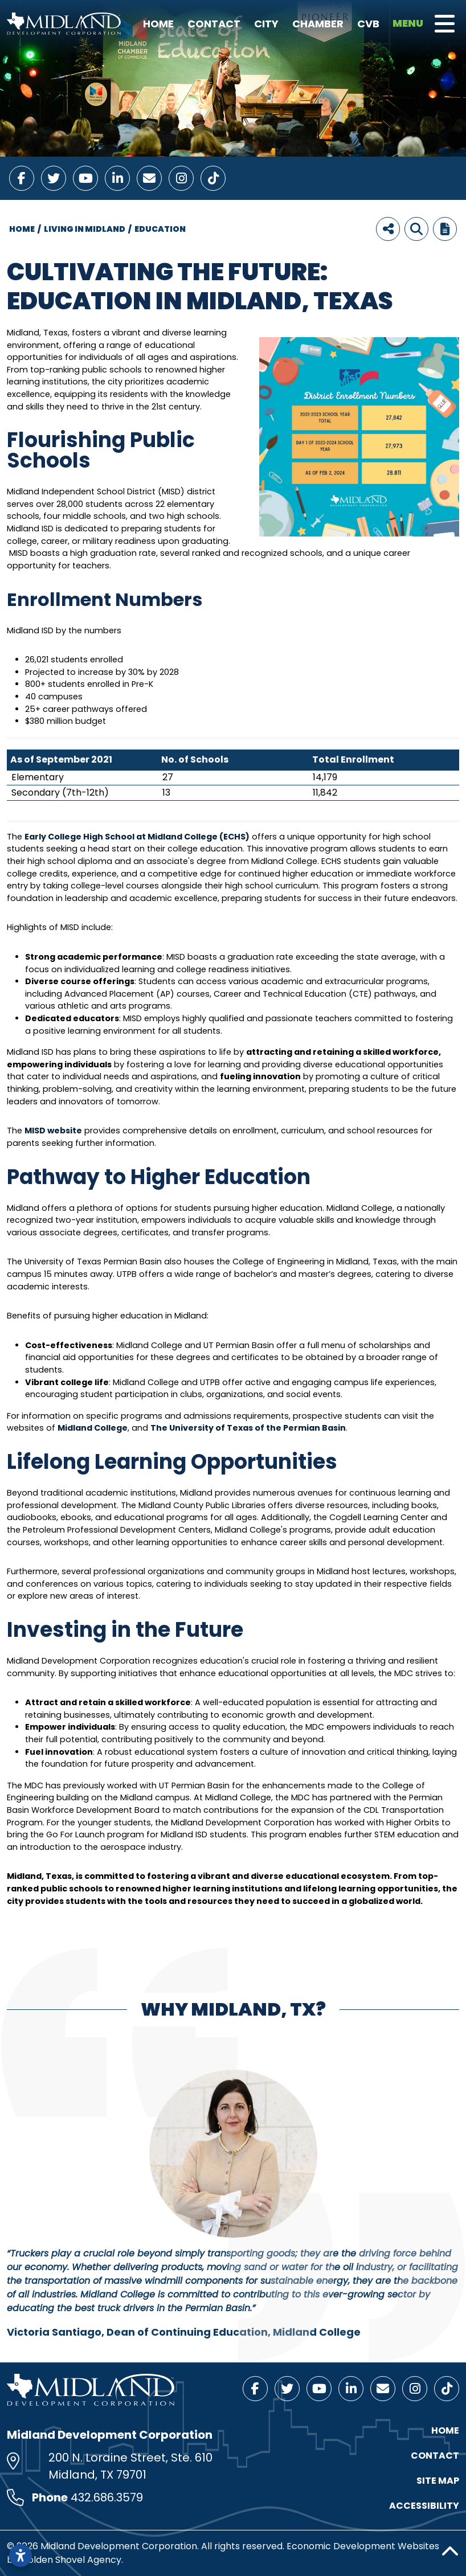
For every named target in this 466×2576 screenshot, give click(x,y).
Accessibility (424, 2505)
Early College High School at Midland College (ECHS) (137, 836)
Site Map (437, 2480)
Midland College (93, 1428)
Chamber (318, 24)
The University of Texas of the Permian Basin (248, 1428)
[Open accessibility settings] (20, 2555)
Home (158, 24)
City (266, 24)
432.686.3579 (107, 2497)
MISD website (53, 1130)
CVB (368, 24)
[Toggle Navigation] (444, 24)
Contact (213, 24)
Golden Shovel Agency (71, 2559)
